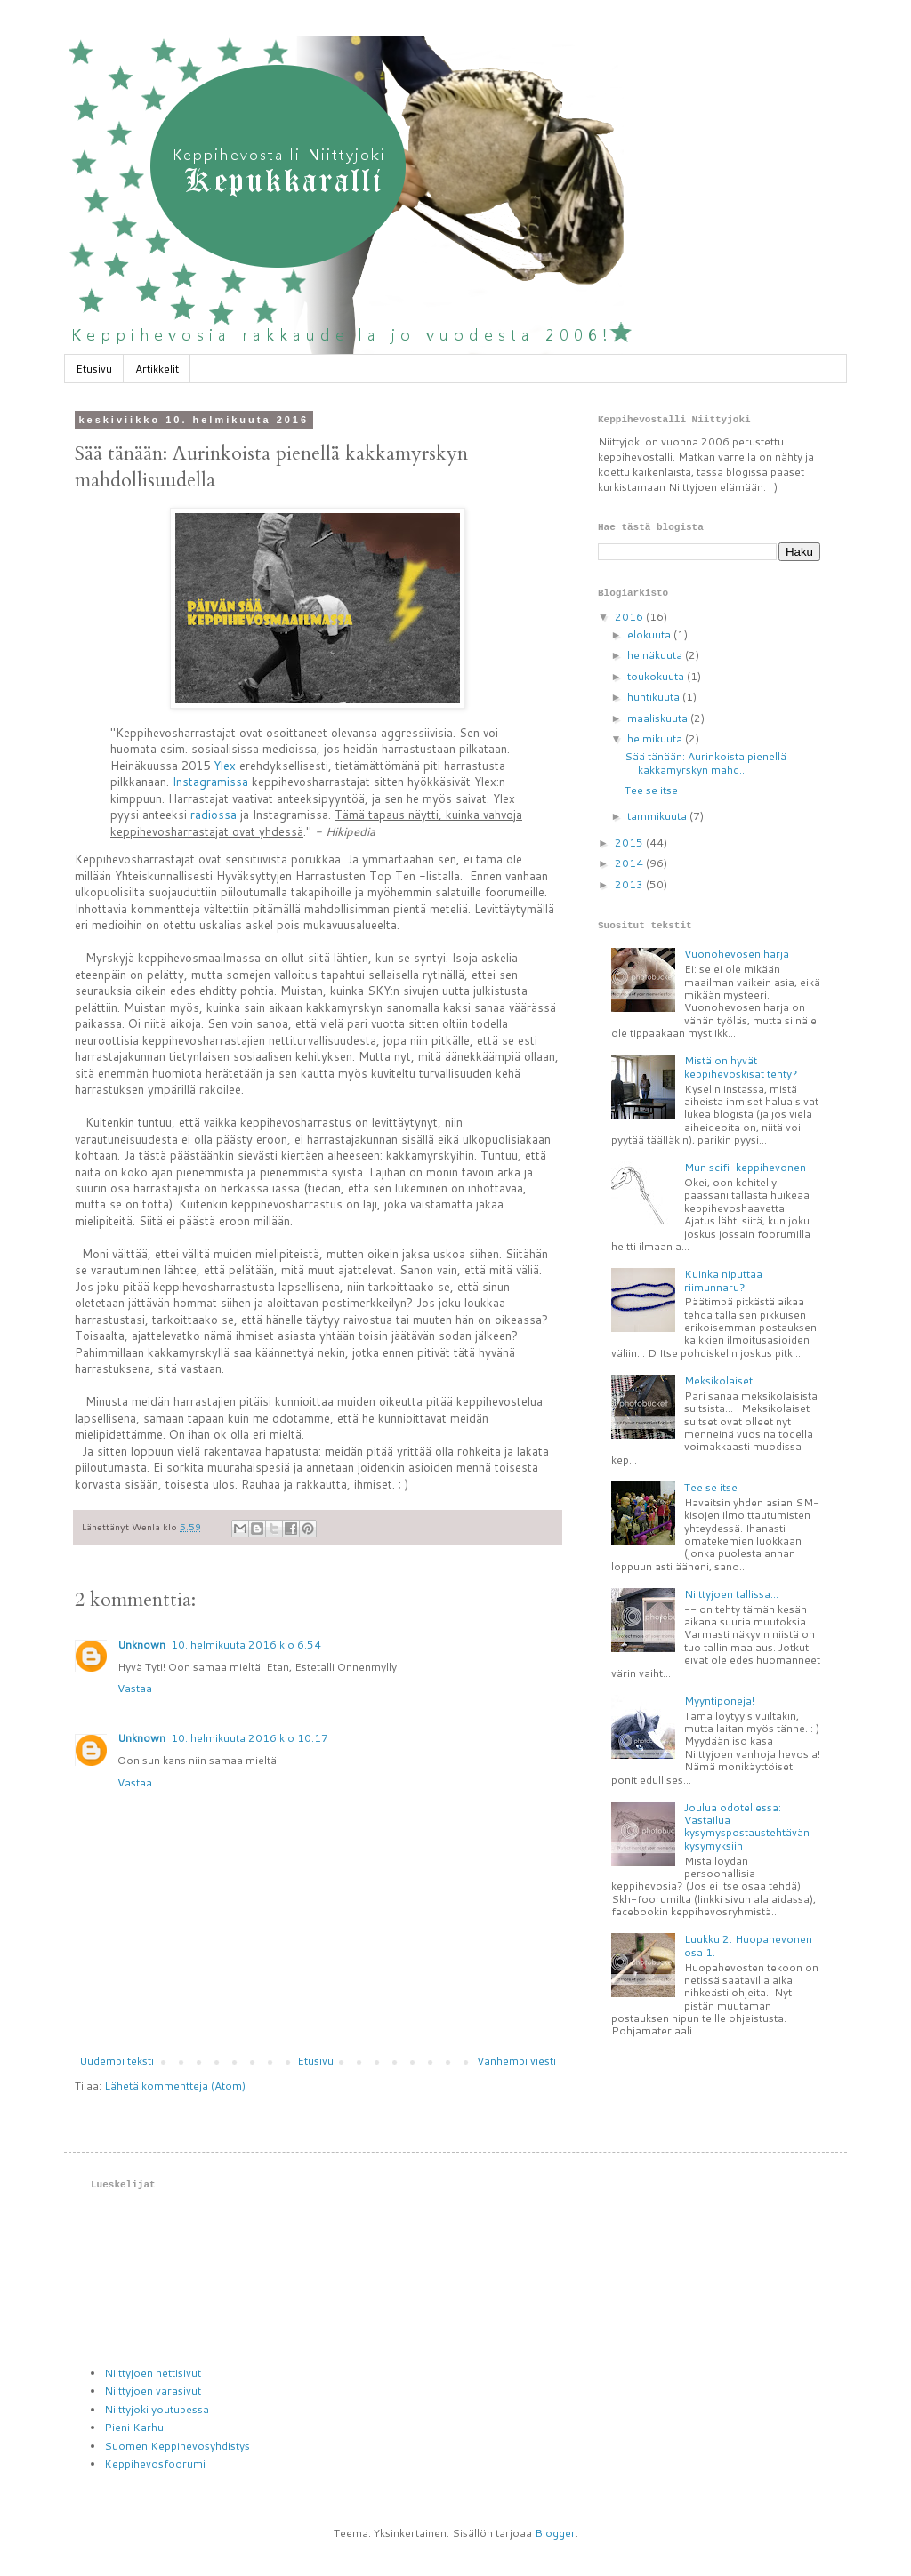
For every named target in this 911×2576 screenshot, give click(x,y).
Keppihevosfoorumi (155, 2463)
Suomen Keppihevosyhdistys (177, 2445)
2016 (630, 616)
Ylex (225, 766)
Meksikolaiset (718, 1380)
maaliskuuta (658, 718)
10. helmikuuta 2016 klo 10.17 (249, 1737)
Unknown (141, 1644)
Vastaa (134, 1688)
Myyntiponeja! (719, 1700)
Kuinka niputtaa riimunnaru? (723, 1280)
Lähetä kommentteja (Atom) (175, 2085)
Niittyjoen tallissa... (731, 1593)
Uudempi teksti (116, 2060)
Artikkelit (157, 368)
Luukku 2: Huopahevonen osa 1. (748, 1945)
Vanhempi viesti (516, 2060)
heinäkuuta (656, 654)
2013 (630, 884)
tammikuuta (658, 815)
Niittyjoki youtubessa (156, 2409)
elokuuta (650, 634)
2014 (630, 863)
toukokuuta (657, 676)
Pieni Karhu (134, 2427)
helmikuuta (656, 738)
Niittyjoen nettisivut (152, 2372)
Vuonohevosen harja (736, 953)
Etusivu (94, 368)
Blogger (555, 2532)
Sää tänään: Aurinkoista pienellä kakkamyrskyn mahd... (705, 762)
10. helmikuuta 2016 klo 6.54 (246, 1644)
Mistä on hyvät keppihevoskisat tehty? (741, 1066)
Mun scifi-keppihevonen (745, 1167)
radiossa (213, 815)
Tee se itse (651, 790)
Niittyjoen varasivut (152, 2390)
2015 (630, 842)
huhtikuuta (654, 696)
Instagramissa (210, 782)
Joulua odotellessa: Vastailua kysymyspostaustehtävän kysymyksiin (747, 1826)
